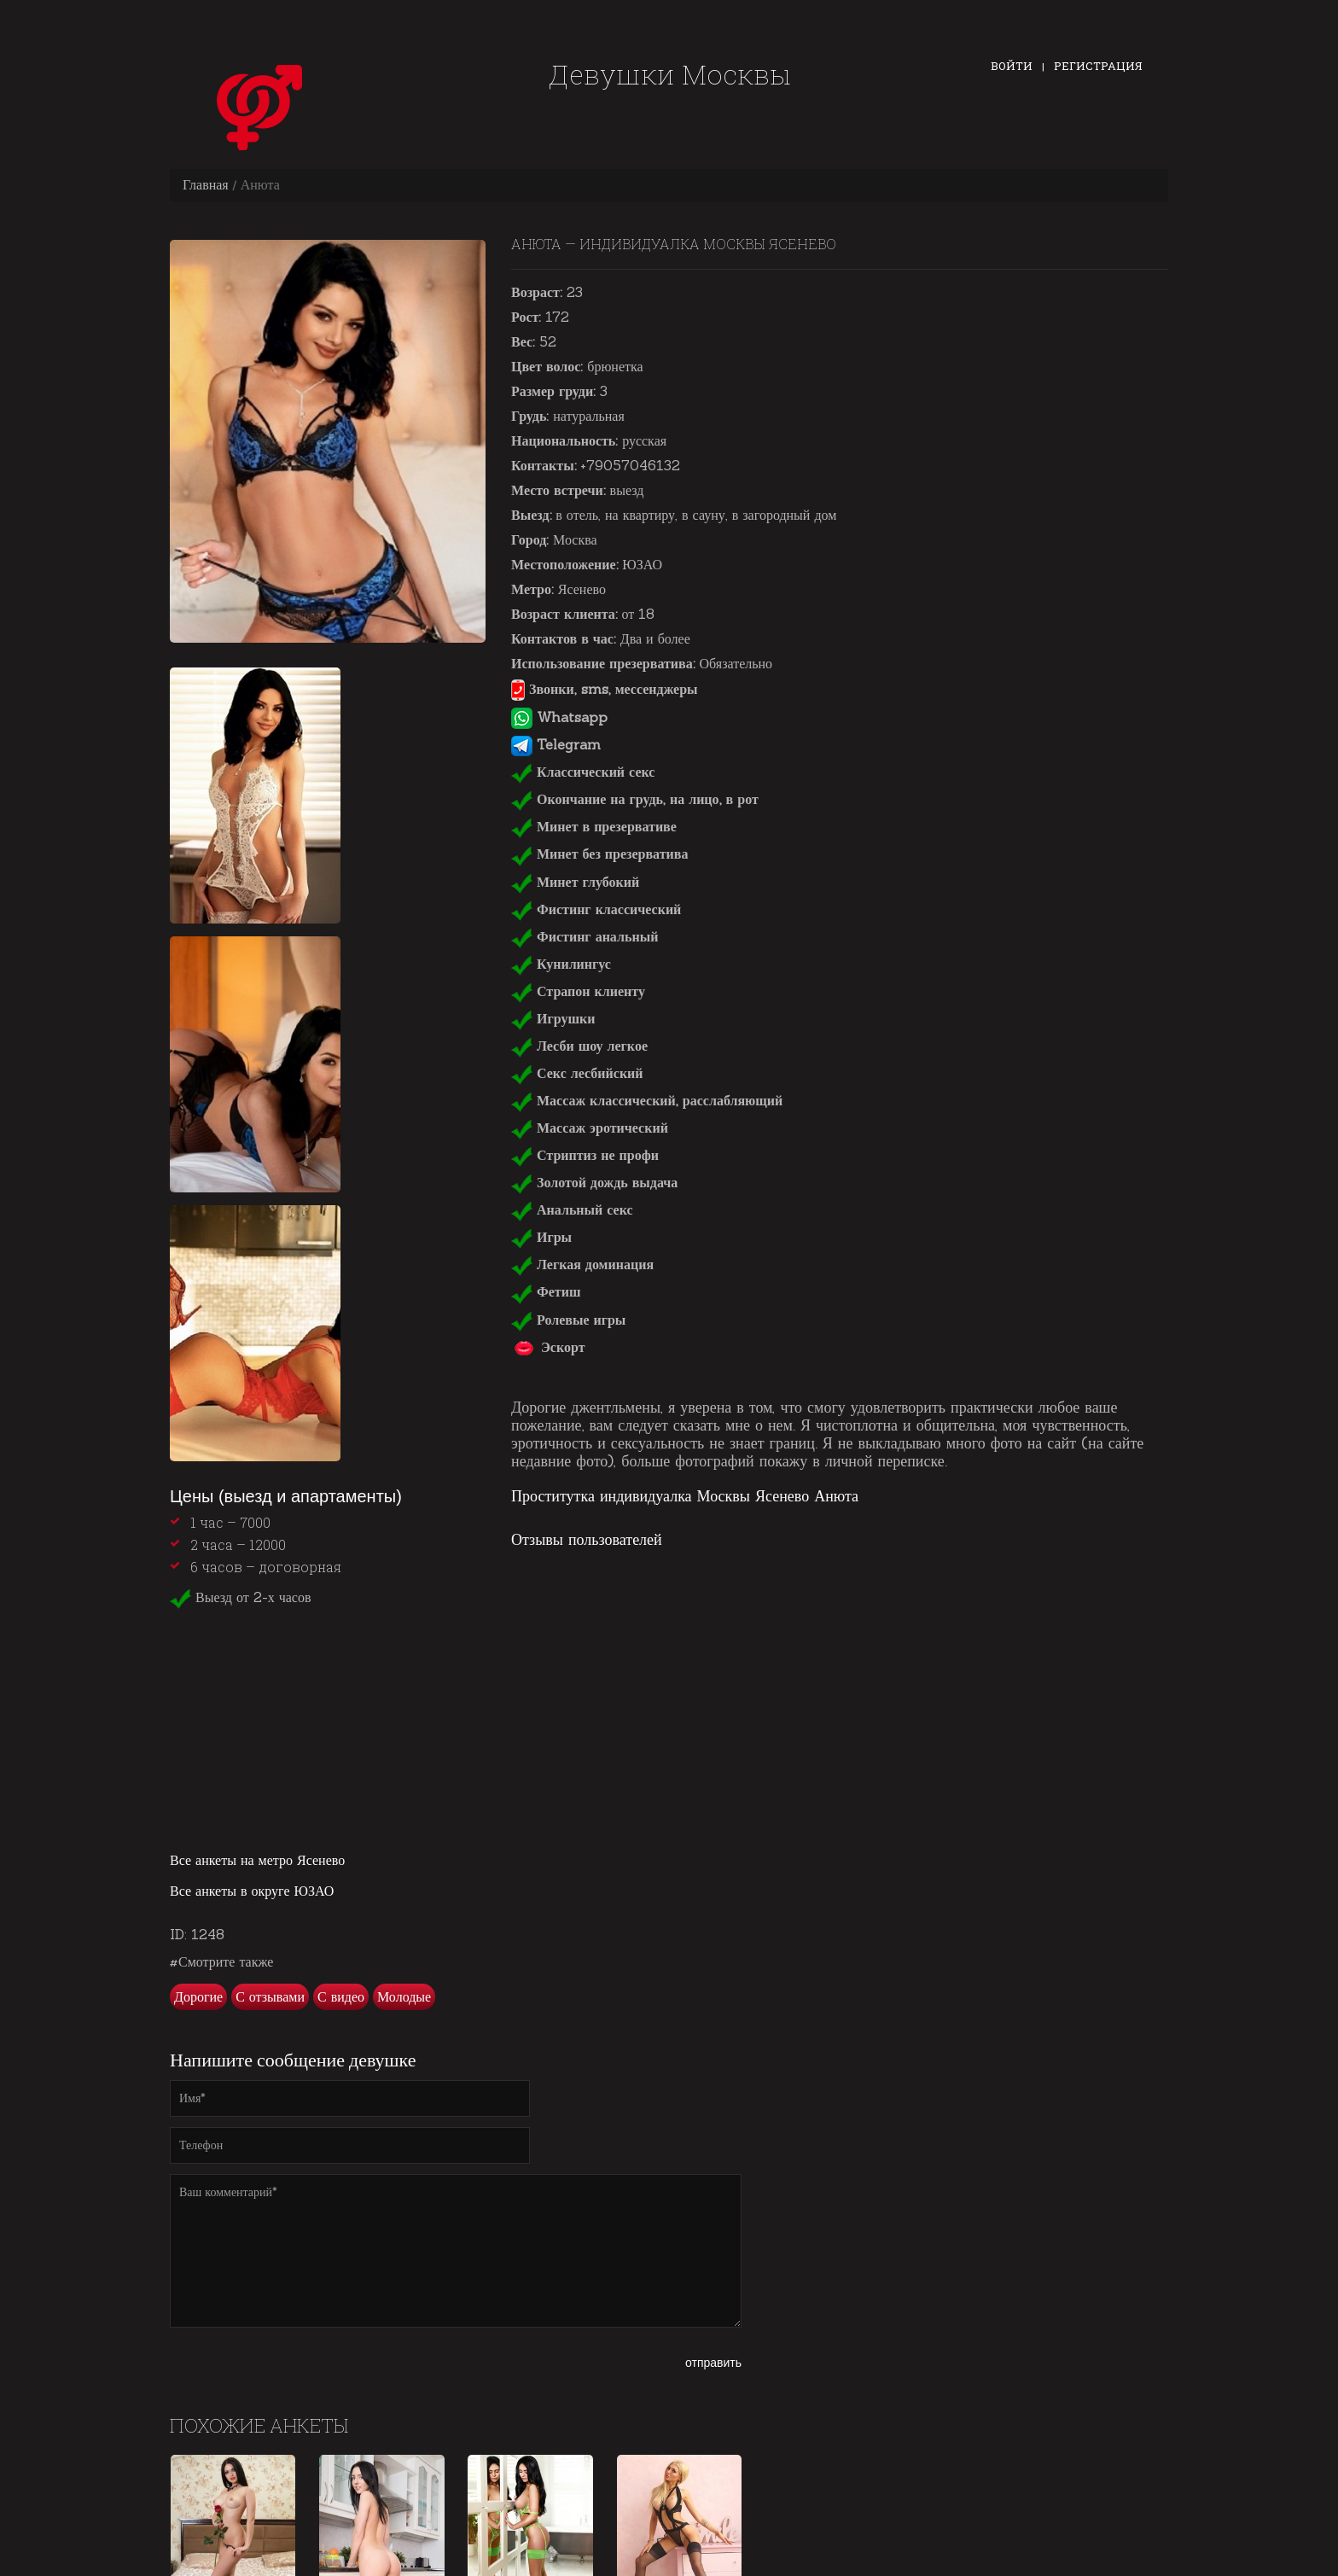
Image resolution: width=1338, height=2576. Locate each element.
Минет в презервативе (594, 826)
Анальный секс (572, 1209)
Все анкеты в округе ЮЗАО (252, 1890)
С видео (340, 1996)
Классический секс (582, 771)
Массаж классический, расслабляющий (646, 1100)
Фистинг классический (596, 909)
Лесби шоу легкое (579, 1045)
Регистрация (1098, 65)
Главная (206, 184)
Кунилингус (561, 963)
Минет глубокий (575, 881)
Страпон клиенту (578, 991)
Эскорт (548, 1346)
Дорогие (198, 1996)
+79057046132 (630, 465)
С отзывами (270, 1996)
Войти (1012, 65)
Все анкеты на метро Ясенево (257, 1859)
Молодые (404, 1996)
